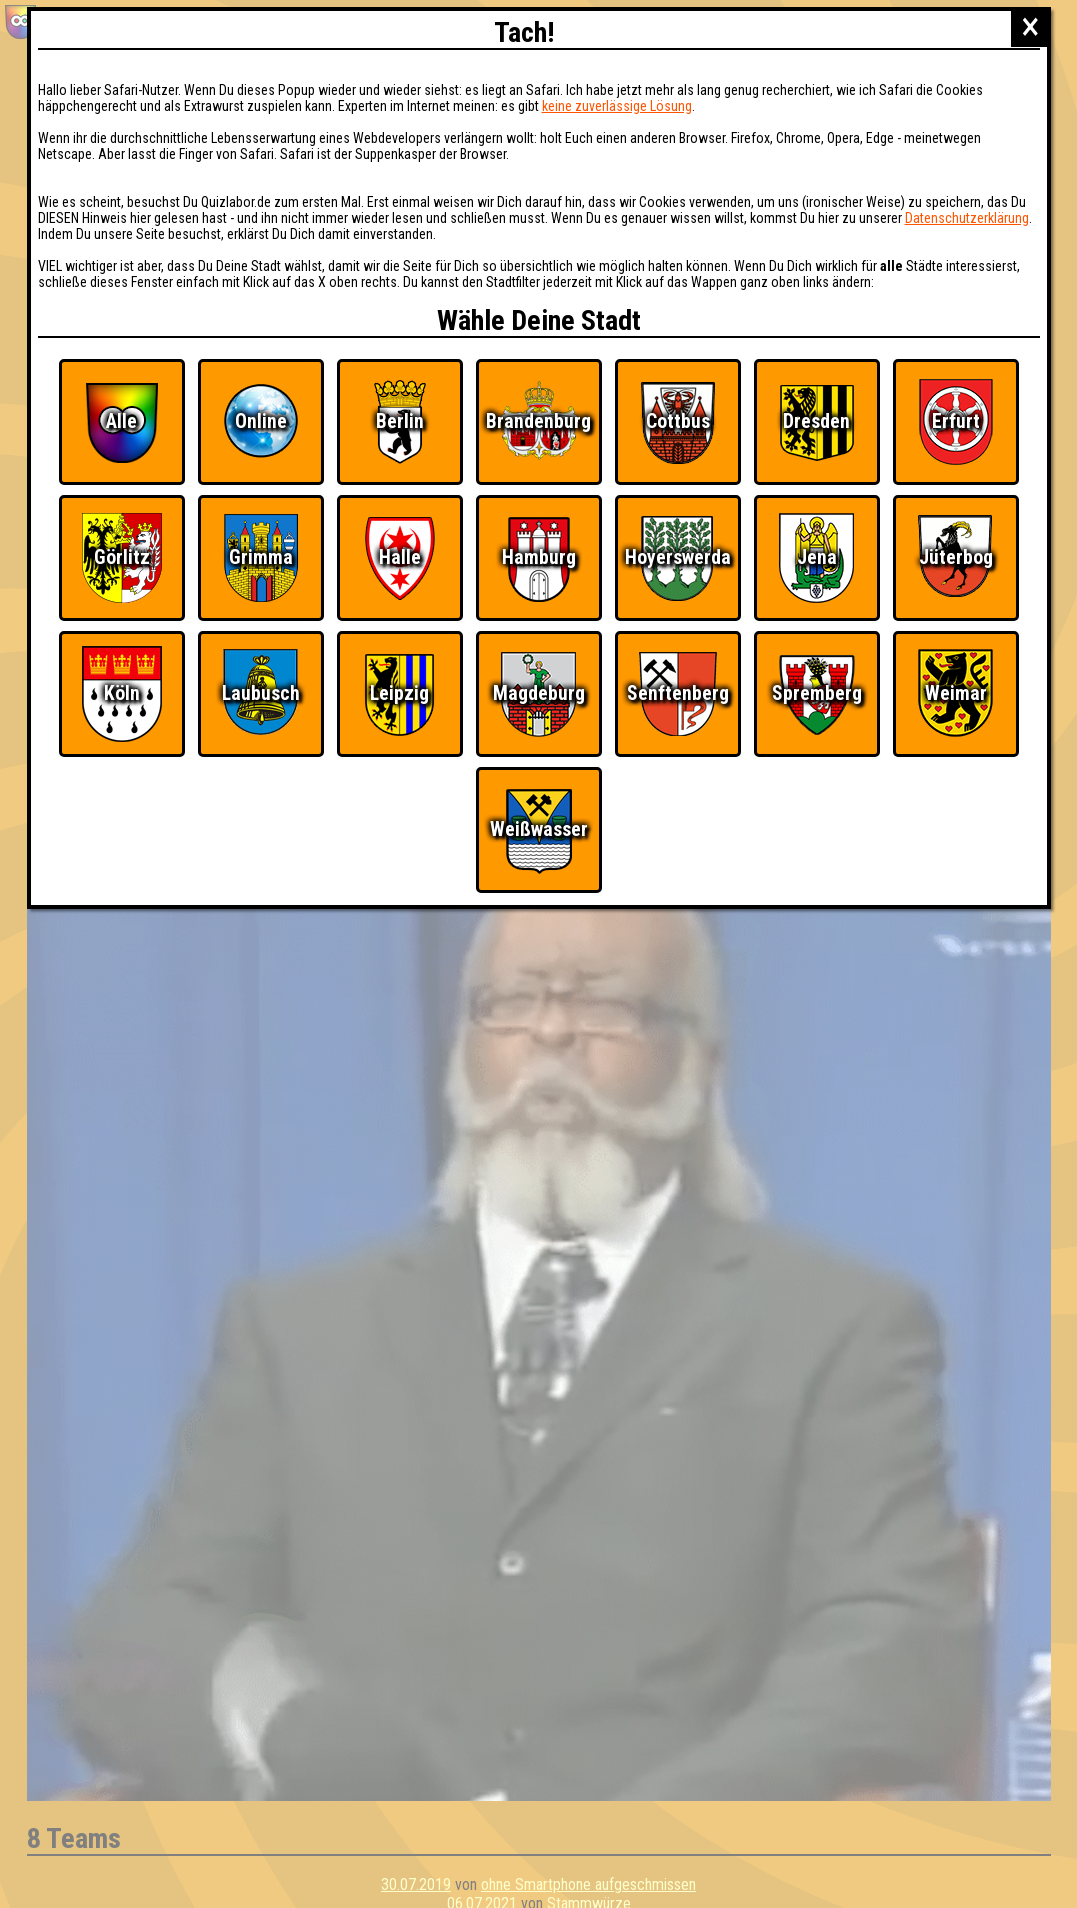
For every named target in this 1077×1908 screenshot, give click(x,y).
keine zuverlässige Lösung (617, 106)
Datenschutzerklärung (967, 218)
